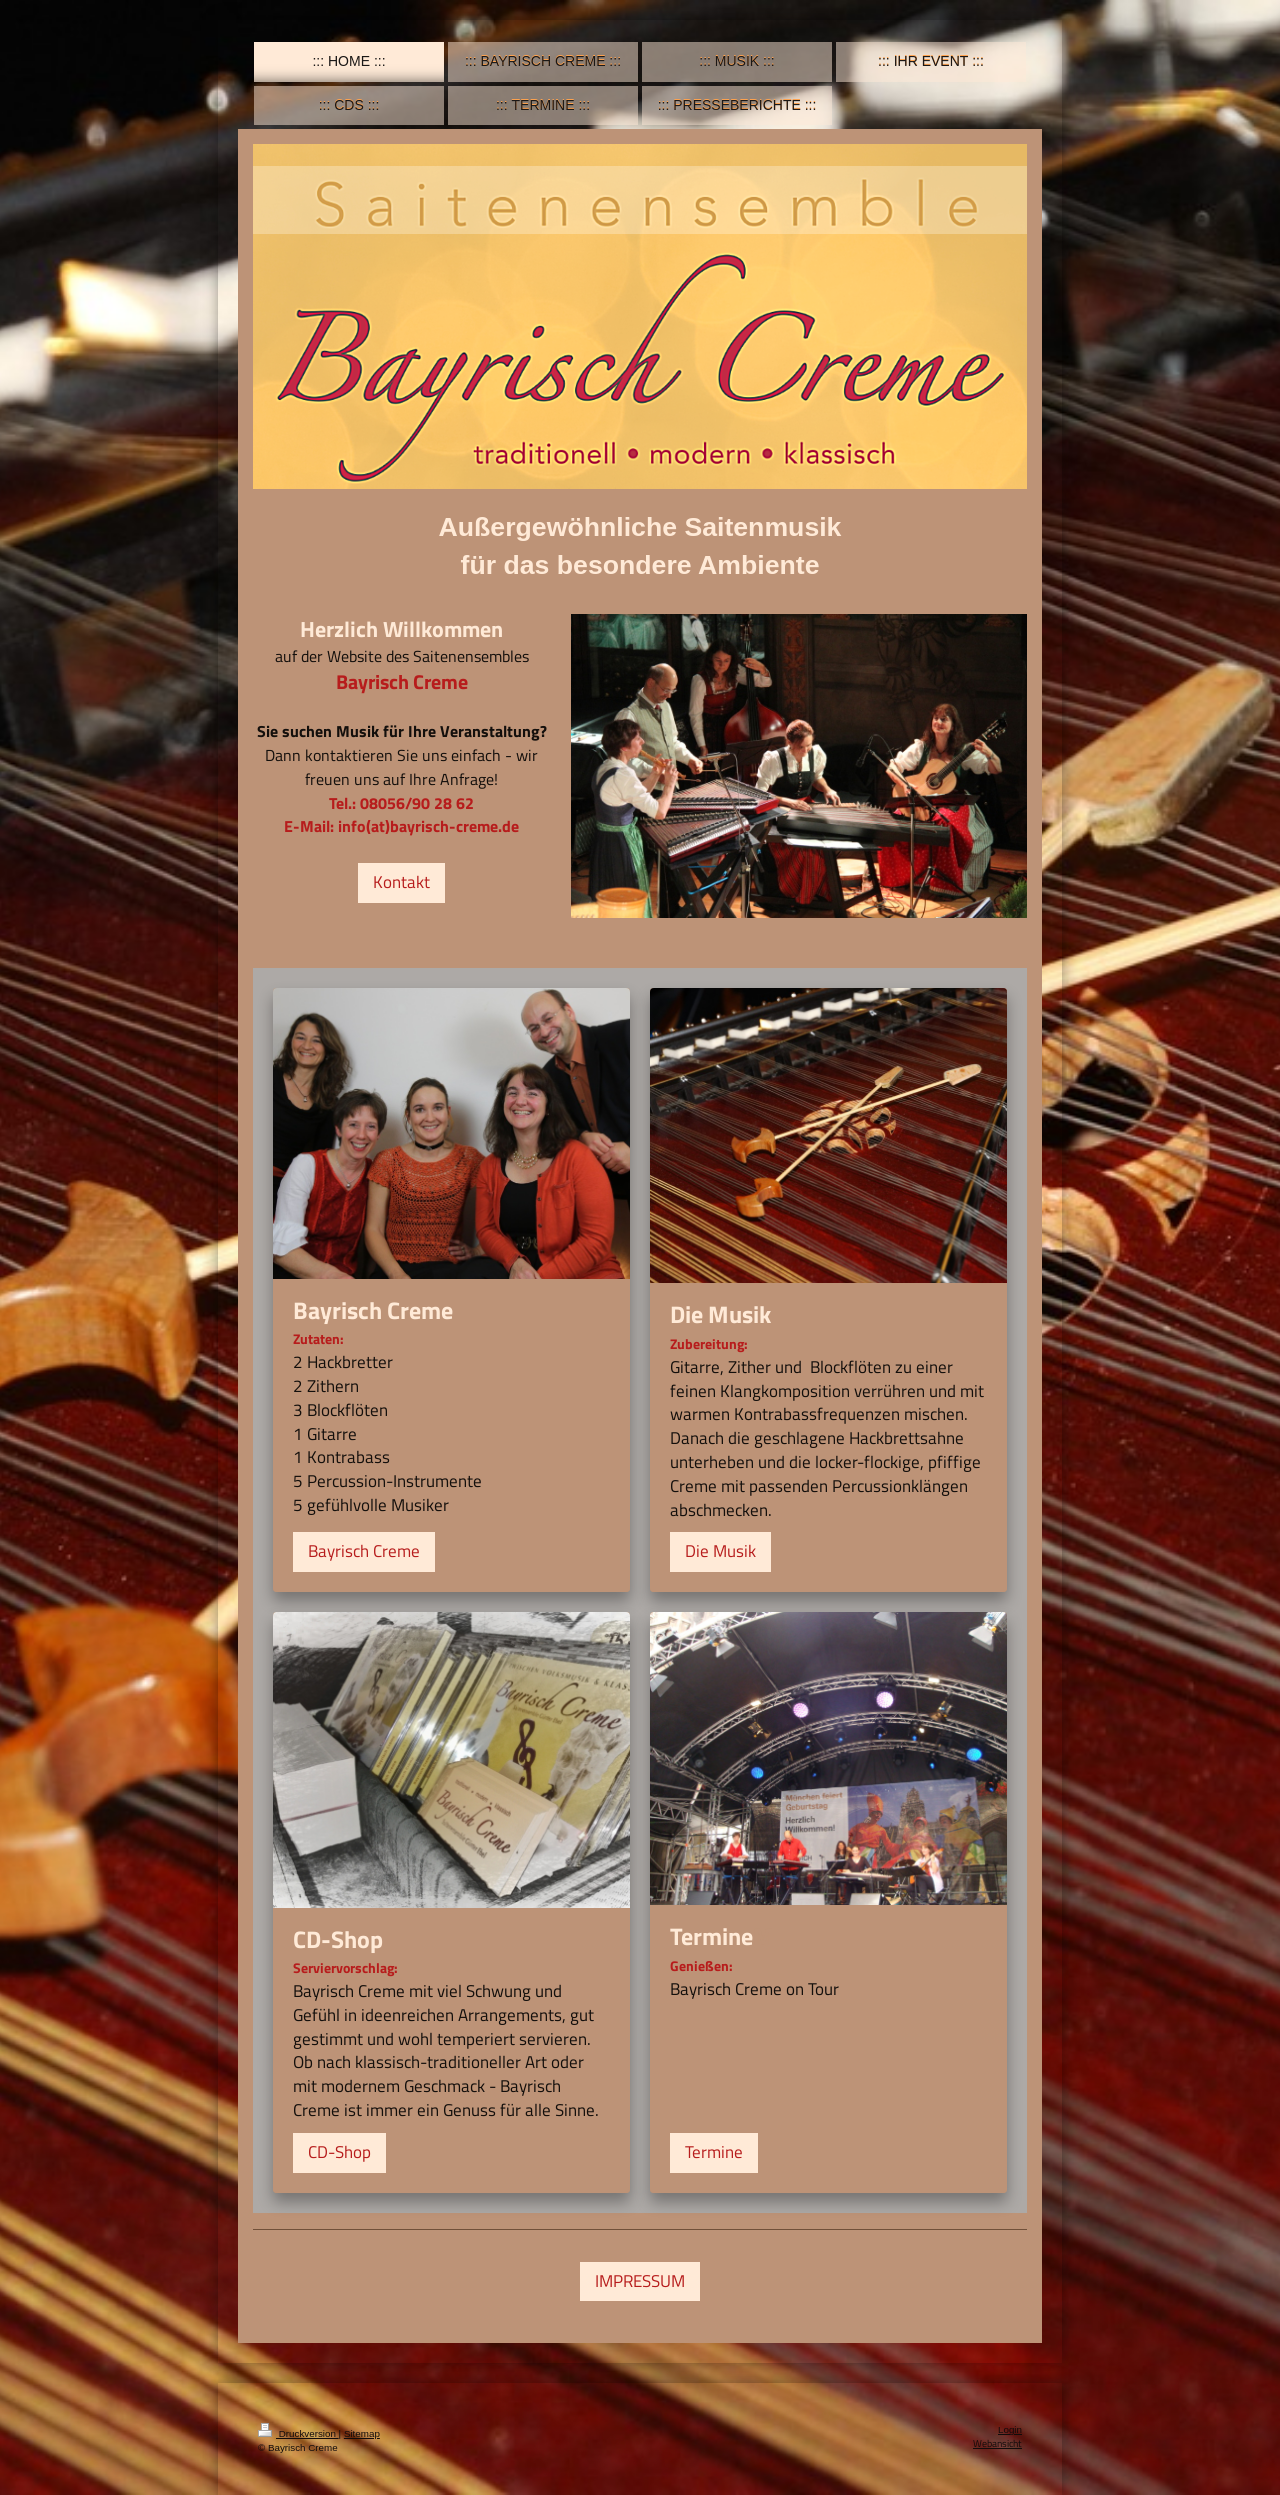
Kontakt (401, 882)
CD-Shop (339, 2152)
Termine (714, 2152)
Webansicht (997, 2443)
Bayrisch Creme (364, 1551)
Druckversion (298, 2433)
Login (1010, 2429)
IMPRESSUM (640, 2281)
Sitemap (362, 2433)
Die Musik (720, 1551)
